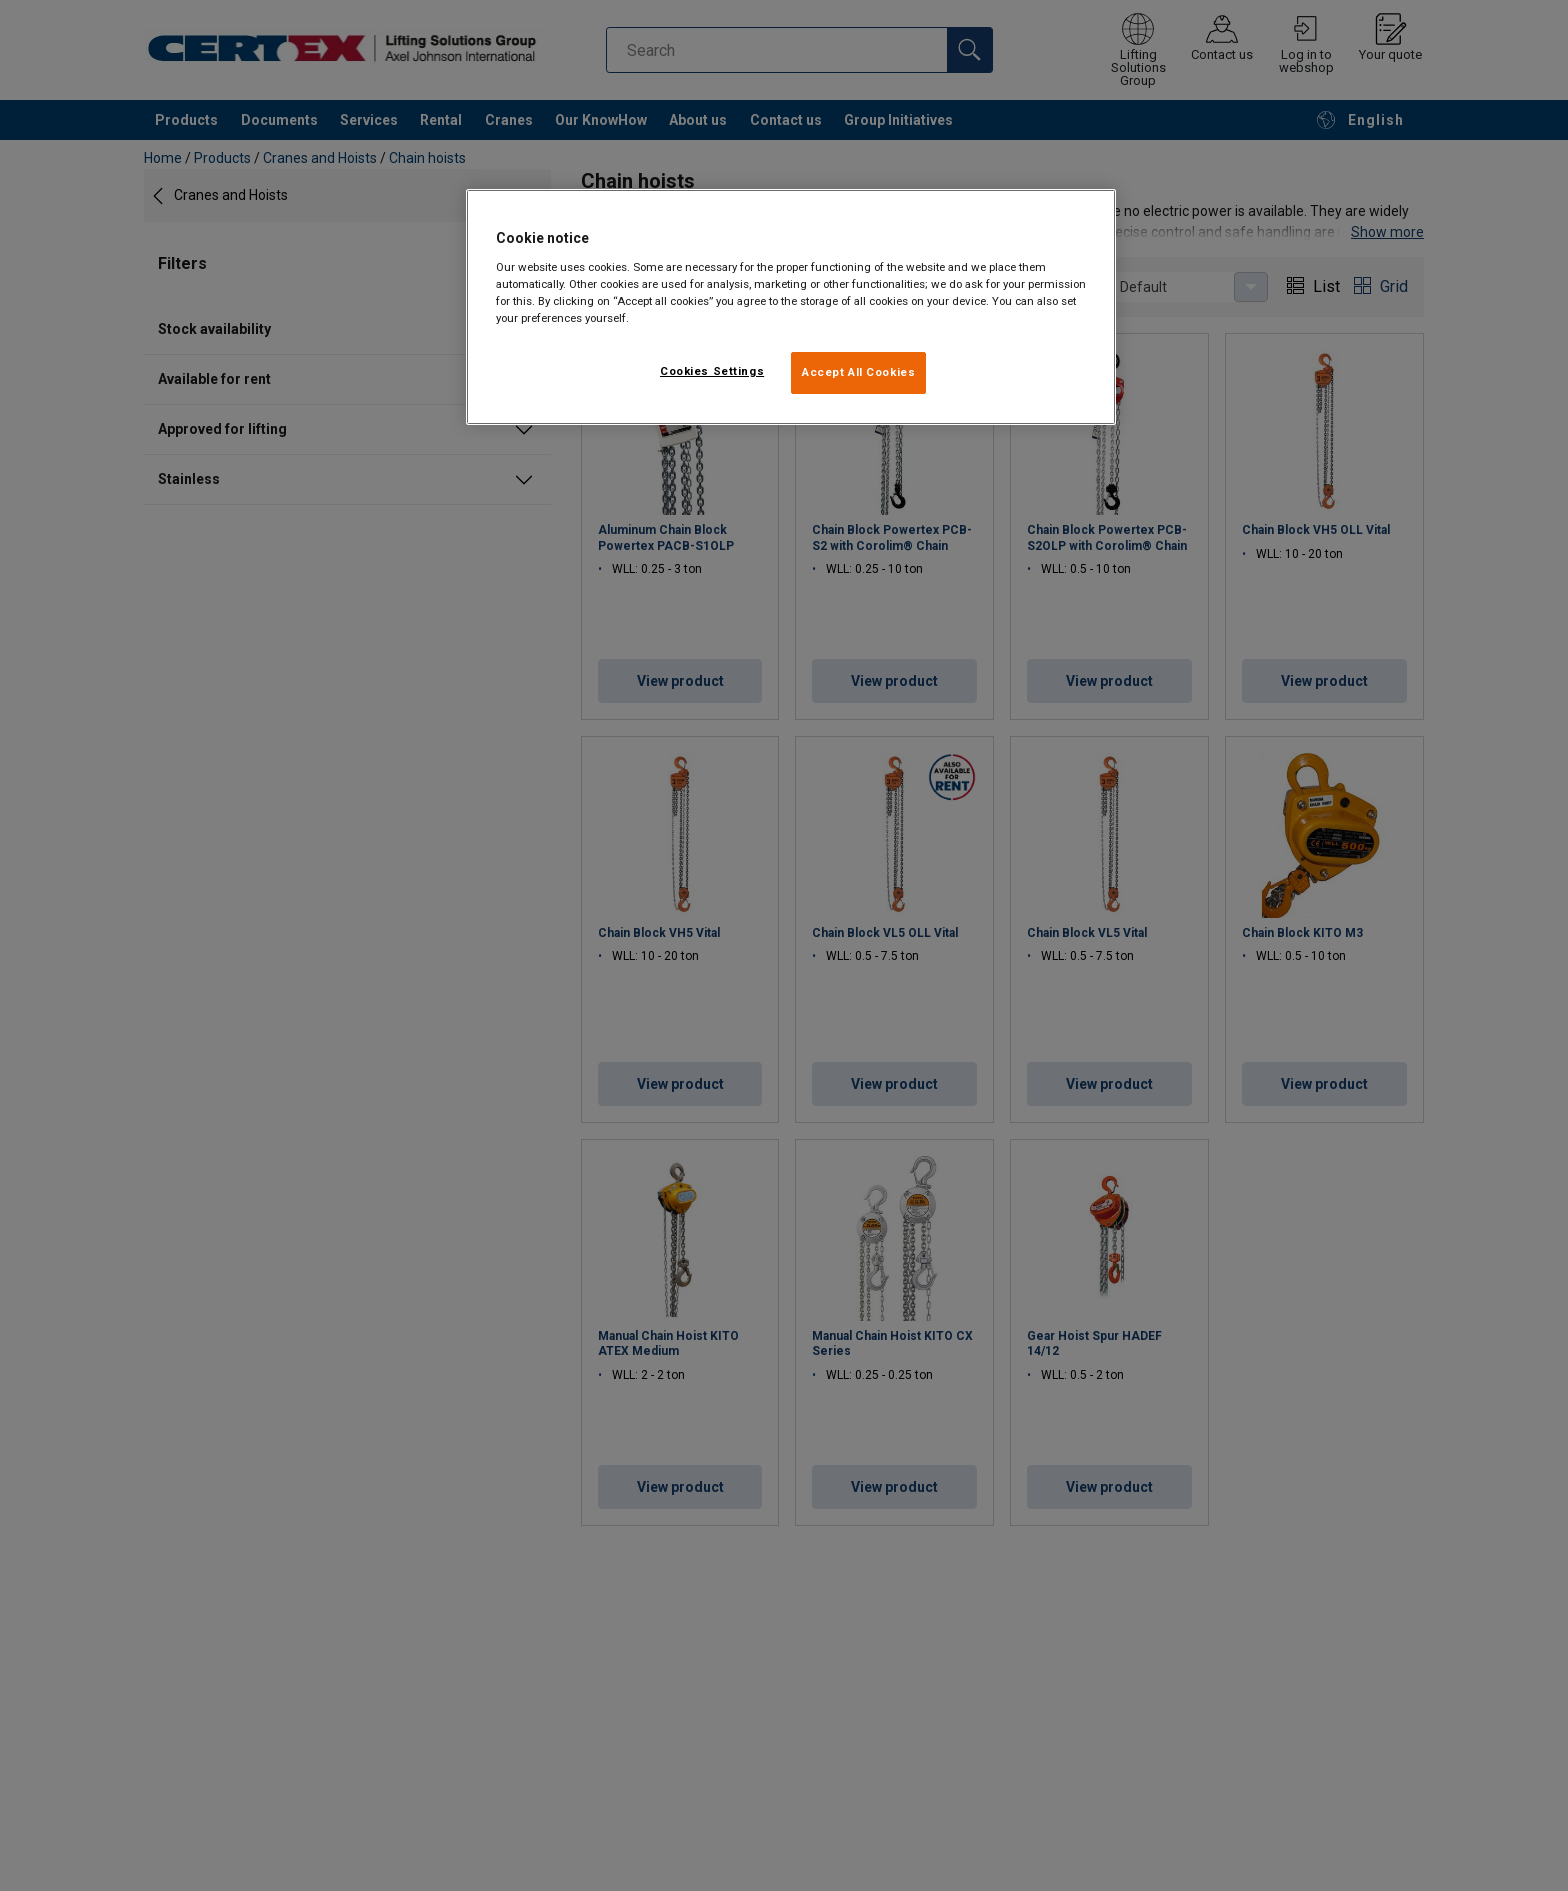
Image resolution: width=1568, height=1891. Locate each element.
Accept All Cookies (858, 372)
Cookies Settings (712, 371)
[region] (791, 307)
